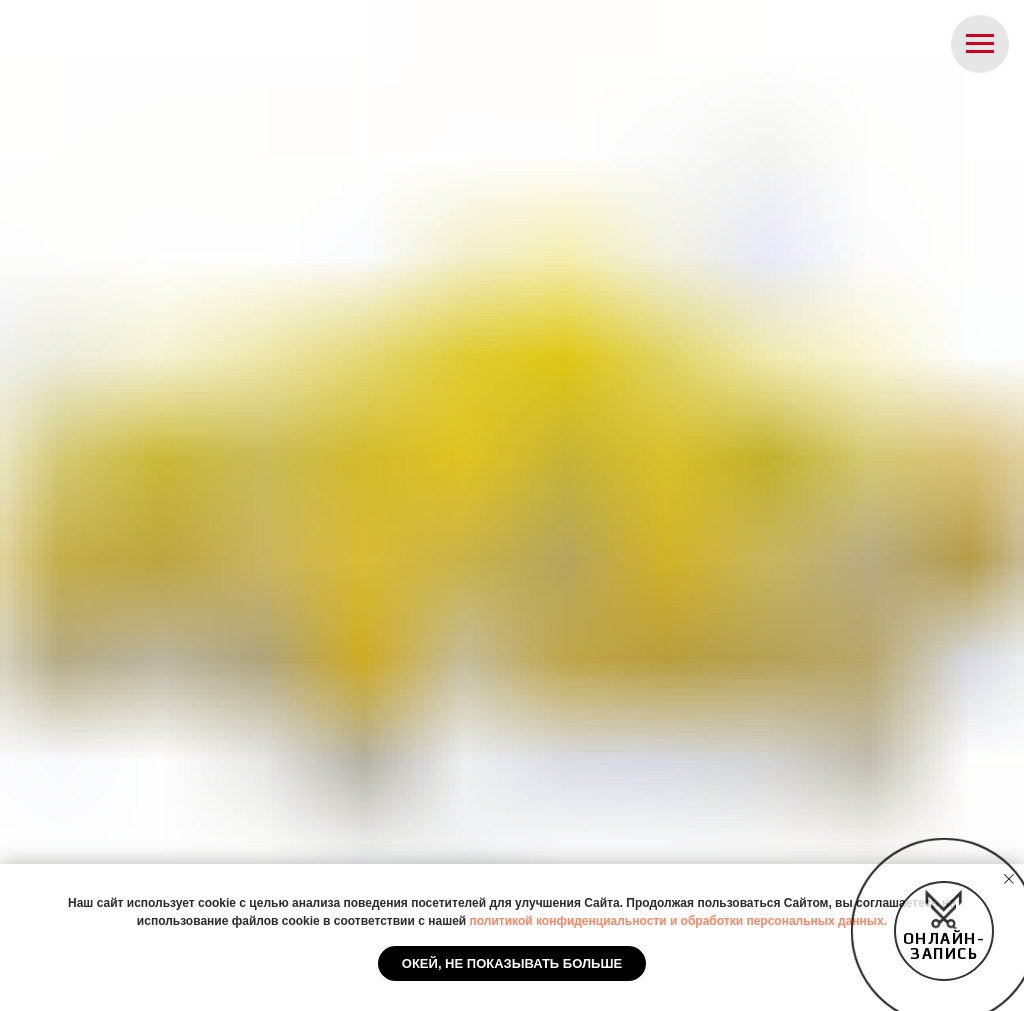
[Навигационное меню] (980, 44)
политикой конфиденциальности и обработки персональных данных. (679, 921)
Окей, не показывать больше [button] (512, 963)
